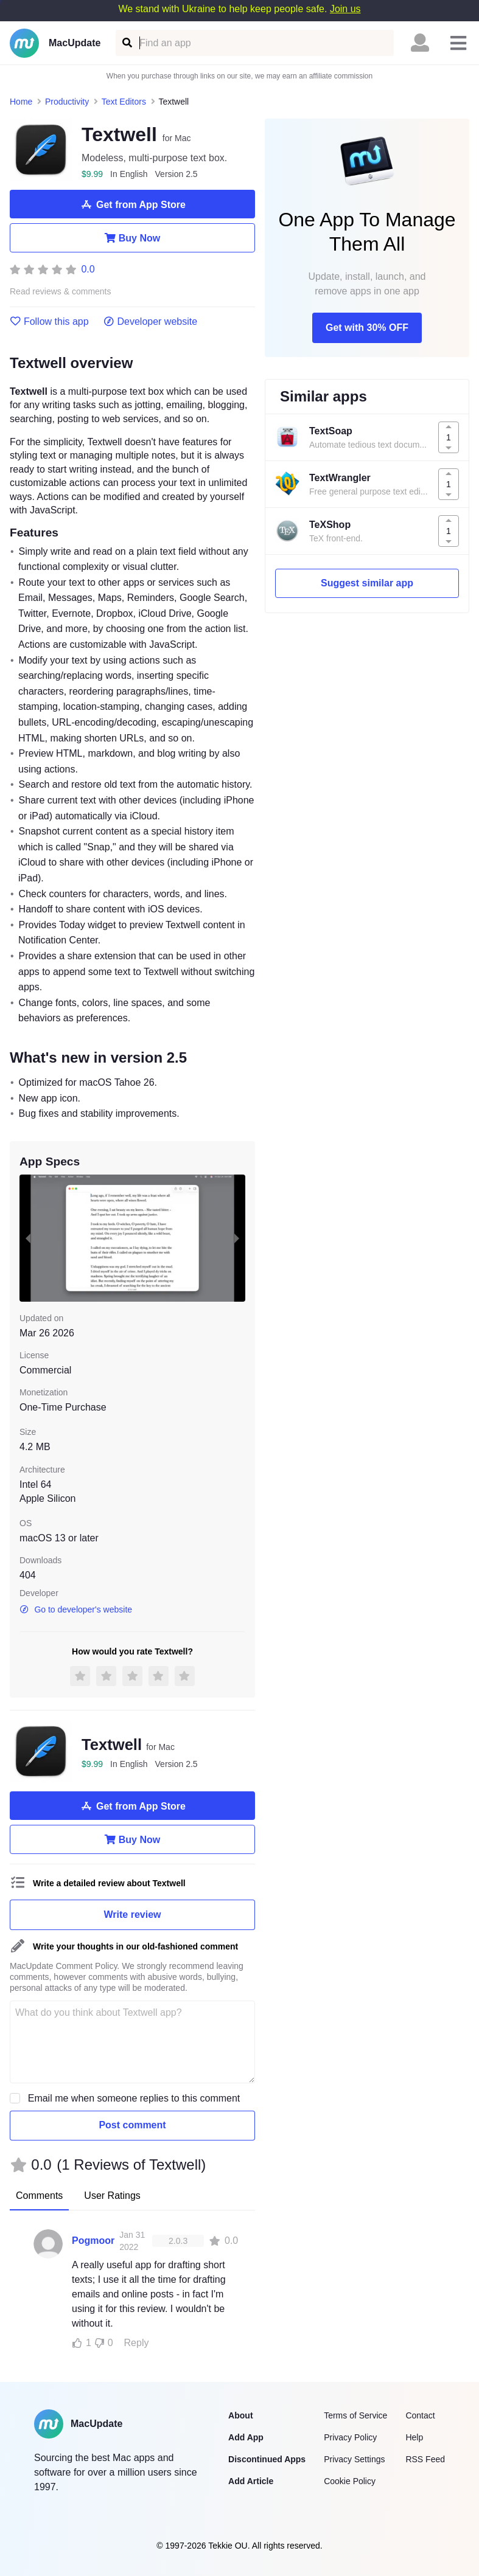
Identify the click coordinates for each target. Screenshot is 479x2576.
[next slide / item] (236, 1238)
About (240, 2415)
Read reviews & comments (60, 291)
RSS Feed (425, 2459)
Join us (345, 8)
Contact (420, 2415)
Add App (246, 2437)
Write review (132, 1914)
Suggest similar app (367, 583)
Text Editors (124, 101)
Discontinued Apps (267, 2459)
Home (21, 101)
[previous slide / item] (28, 1238)
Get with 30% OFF (367, 327)
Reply (136, 2342)
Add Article (250, 2481)
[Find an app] (126, 42)
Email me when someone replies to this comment (134, 2098)
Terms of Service (355, 2415)
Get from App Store (132, 204)
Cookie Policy (350, 2481)
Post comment (132, 2125)
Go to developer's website (75, 1609)
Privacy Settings (354, 2459)
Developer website (150, 322)
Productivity (67, 101)
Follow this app (49, 322)
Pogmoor (93, 2240)
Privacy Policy (350, 2437)
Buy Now (132, 238)
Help (414, 2437)
